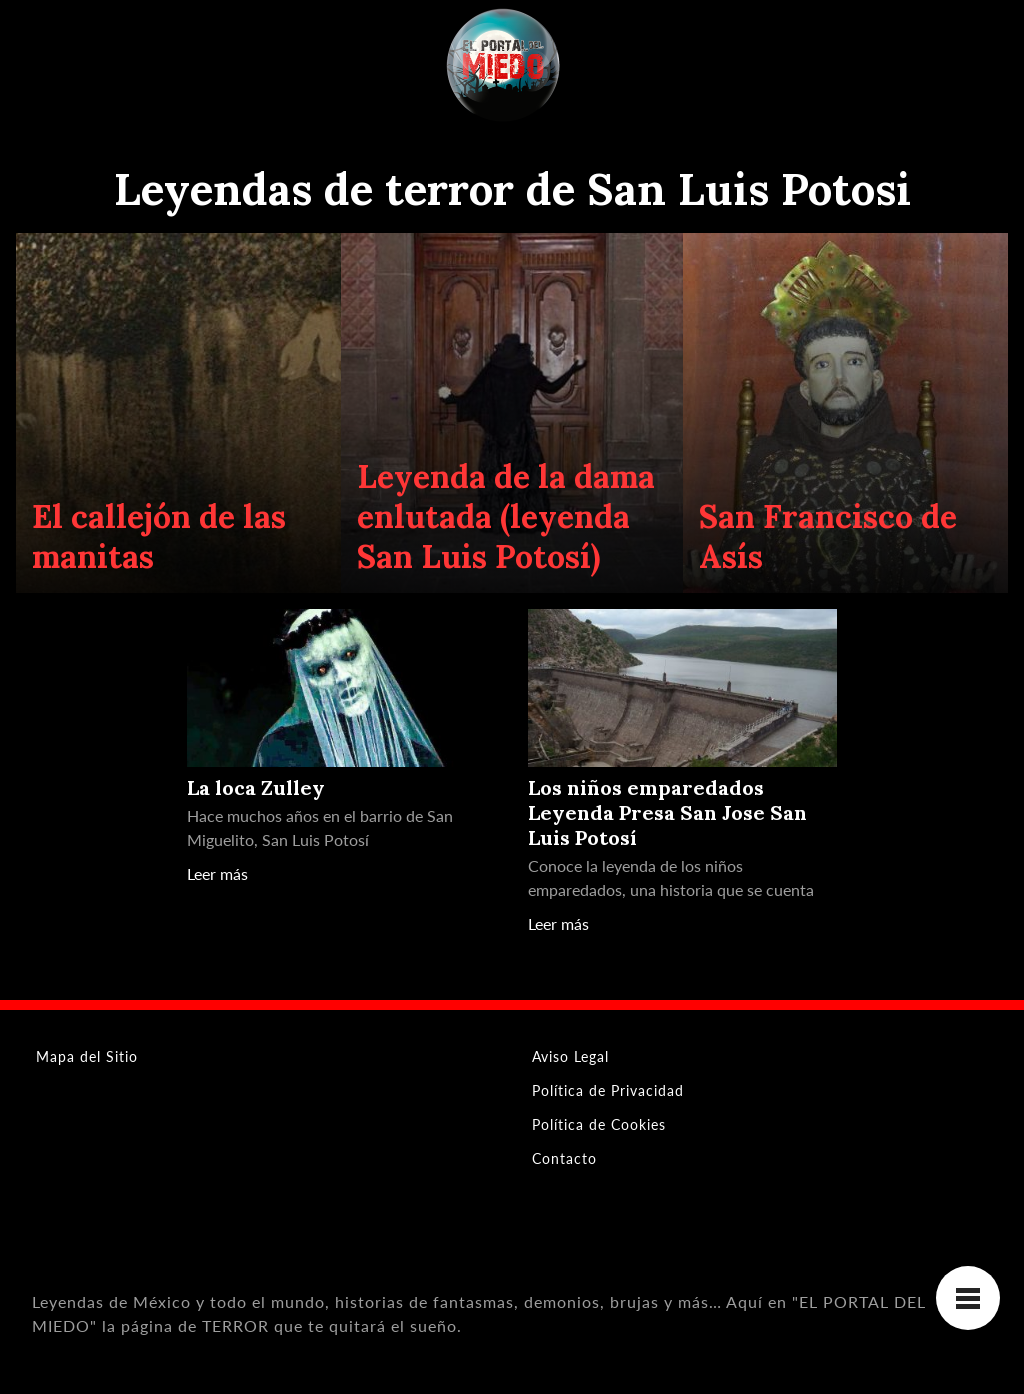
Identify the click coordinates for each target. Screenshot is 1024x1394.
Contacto (564, 1158)
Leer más (217, 873)
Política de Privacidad (608, 1090)
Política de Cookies (599, 1124)
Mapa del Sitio (87, 1056)
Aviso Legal (570, 1056)
